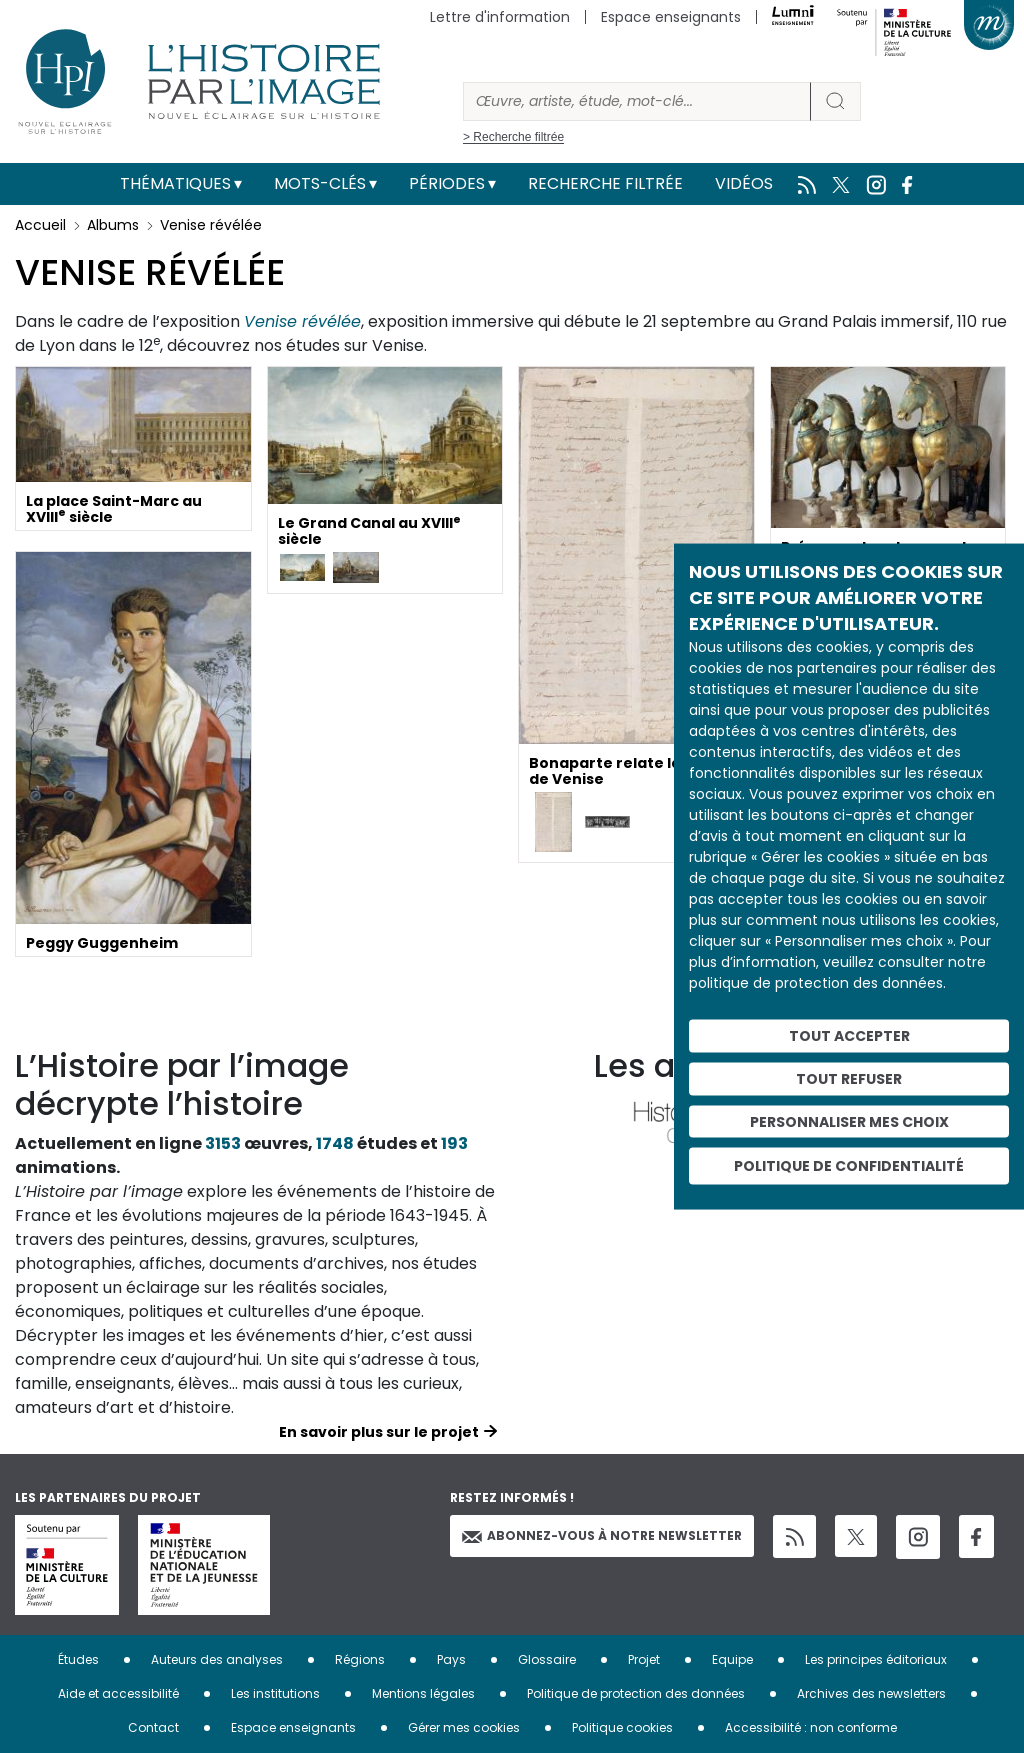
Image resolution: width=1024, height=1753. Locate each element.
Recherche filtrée (605, 183)
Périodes (447, 183)
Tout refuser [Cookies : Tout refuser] (849, 1078)
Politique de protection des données (636, 1693)
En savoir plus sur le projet (379, 1432)
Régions (360, 1659)
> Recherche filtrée (513, 137)
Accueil (40, 225)
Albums (113, 225)
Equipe (732, 1659)
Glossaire (547, 1659)
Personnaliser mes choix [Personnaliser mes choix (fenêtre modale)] (849, 1121)
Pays (451, 1659)
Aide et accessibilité (118, 1693)
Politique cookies (622, 1727)
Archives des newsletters (871, 1693)
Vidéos (744, 183)
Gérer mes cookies (464, 1727)
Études (78, 1659)
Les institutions (275, 1693)
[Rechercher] (637, 101)
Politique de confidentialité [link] (849, 1166)
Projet (644, 1659)
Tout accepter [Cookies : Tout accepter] (849, 1036)
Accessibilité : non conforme (811, 1727)
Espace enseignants (671, 17)
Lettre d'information (500, 17)
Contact (153, 1727)
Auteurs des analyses (217, 1659)
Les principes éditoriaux (876, 1659)
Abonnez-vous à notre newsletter (602, 1535)
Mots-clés (320, 183)
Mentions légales (423, 1693)
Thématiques (175, 183)
